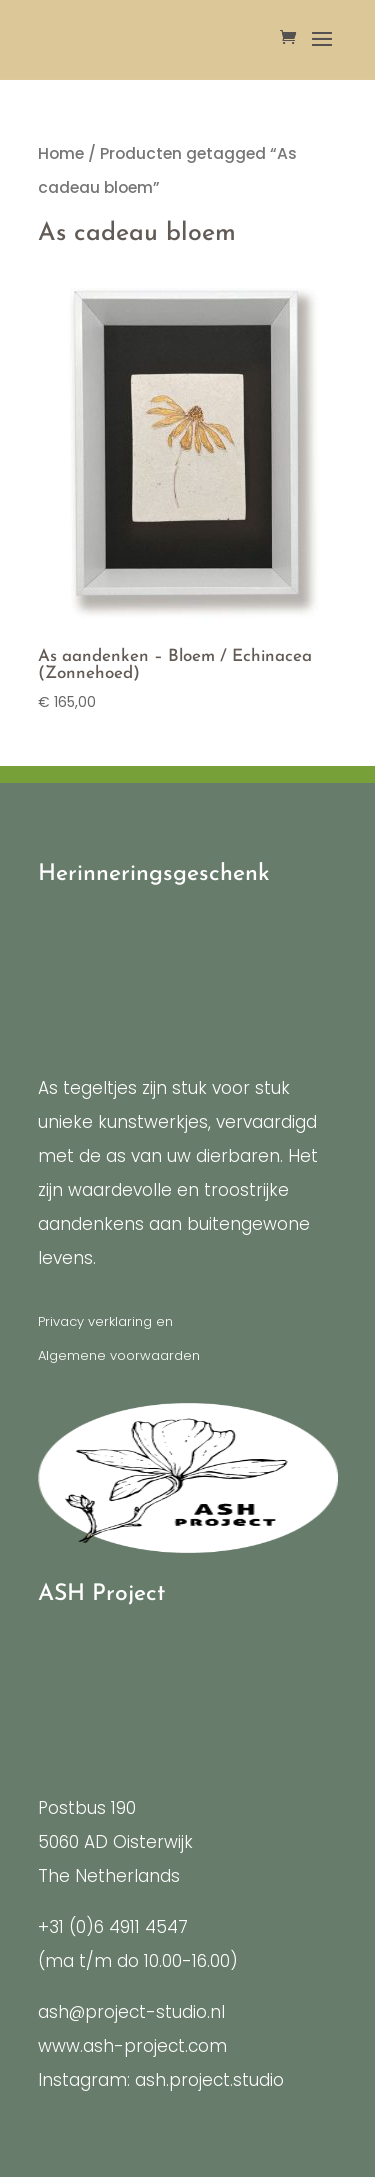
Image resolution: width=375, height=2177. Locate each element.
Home (61, 153)
